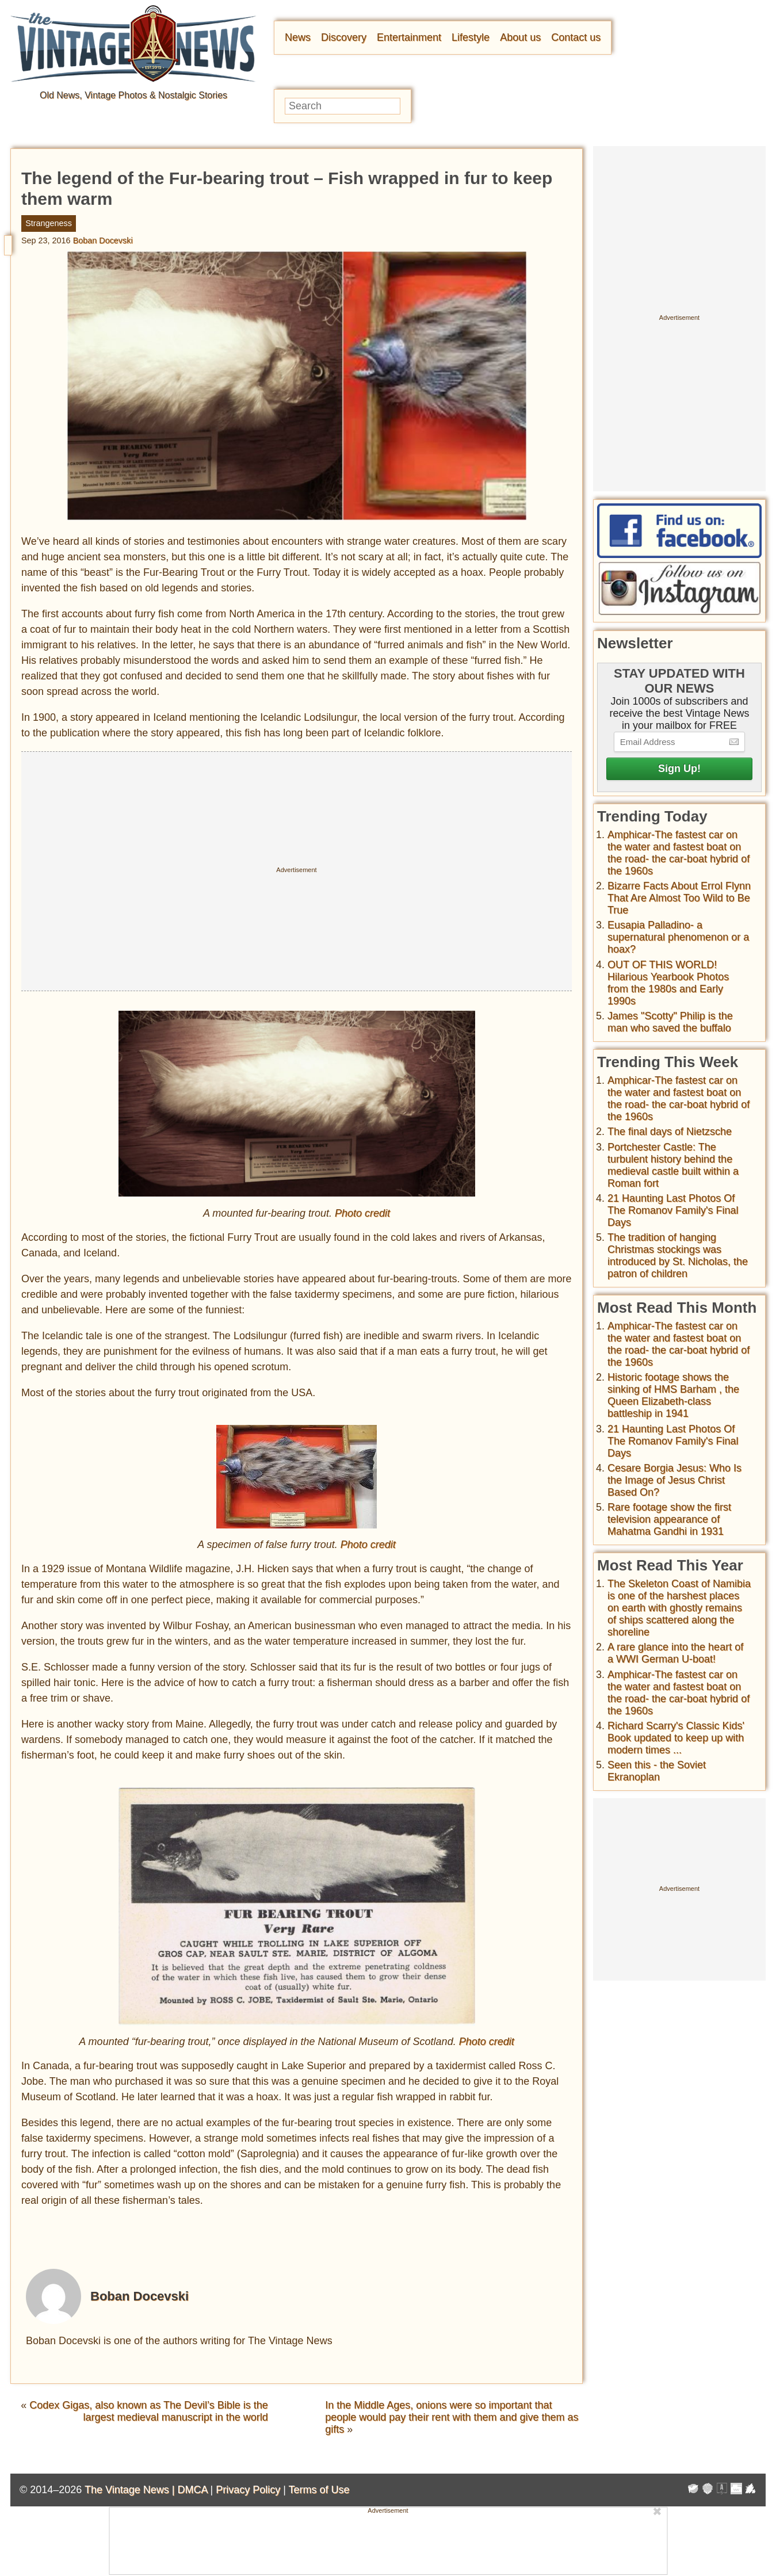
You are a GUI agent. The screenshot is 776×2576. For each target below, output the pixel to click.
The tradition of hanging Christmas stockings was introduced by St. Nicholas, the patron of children (677, 1255)
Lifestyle (471, 37)
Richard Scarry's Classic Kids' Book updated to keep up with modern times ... (675, 1738)
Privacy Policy (248, 2489)
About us (520, 37)
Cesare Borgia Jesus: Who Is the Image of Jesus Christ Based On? (674, 1480)
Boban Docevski (103, 240)
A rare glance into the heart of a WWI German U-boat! (675, 1653)
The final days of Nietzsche (669, 1131)
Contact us (576, 37)
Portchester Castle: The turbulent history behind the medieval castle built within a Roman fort (673, 1165)
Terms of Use (319, 2489)
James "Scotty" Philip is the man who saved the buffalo (670, 1022)
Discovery (343, 37)
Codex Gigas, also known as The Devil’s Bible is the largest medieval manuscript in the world (148, 2411)
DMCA (192, 2489)
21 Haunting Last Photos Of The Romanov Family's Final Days (673, 1210)
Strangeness (48, 223)
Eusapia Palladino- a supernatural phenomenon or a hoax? (678, 937)
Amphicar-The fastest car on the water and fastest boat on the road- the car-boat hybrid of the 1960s (678, 853)
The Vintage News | (131, 2489)
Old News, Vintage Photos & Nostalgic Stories (133, 95)
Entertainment (409, 37)
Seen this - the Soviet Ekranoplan (656, 1771)
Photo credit (362, 1213)
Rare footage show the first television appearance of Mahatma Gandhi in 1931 (669, 1519)
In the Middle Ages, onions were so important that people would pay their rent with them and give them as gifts (451, 2417)
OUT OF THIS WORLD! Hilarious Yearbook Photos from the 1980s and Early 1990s (668, 983)
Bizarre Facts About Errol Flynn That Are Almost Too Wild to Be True (679, 898)
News (298, 37)
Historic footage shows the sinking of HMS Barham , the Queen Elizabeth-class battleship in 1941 (673, 1395)
